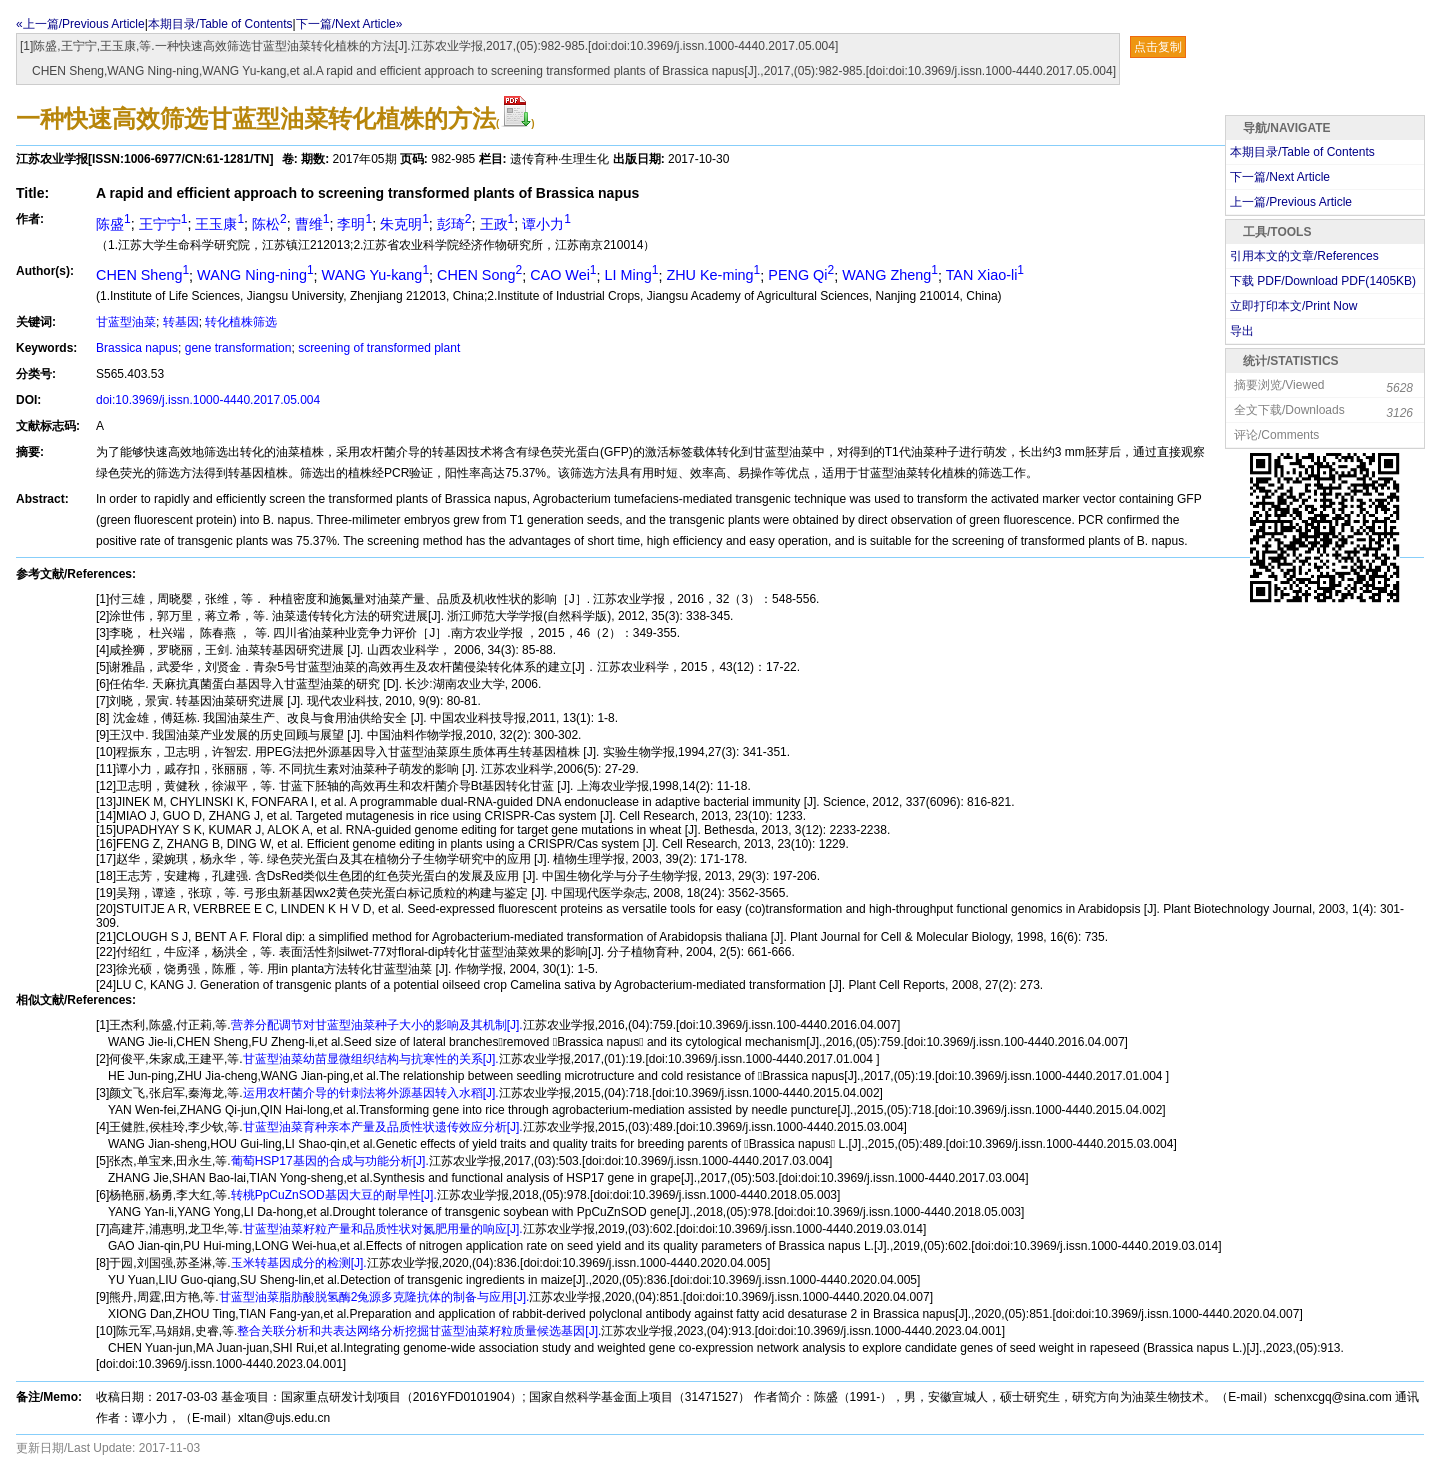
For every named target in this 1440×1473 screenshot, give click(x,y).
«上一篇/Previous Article (80, 24)
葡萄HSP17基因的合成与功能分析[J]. (330, 1161)
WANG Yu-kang (375, 275)
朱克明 (404, 224)
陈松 (269, 224)
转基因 (181, 322)
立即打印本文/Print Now (1293, 306)
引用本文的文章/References (1304, 256)
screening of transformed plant (379, 348)
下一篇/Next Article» (349, 24)
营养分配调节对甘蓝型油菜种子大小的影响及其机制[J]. (377, 1025)
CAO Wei (563, 275)
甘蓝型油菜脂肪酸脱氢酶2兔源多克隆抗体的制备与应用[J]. (374, 1297)
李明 (354, 224)
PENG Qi (801, 275)
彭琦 (454, 224)
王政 (497, 224)
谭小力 (546, 224)
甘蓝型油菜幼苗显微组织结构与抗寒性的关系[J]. (371, 1059)
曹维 (312, 224)
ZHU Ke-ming (713, 275)
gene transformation (238, 348)
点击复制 (1158, 47)
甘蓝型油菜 (126, 322)
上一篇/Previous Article (1291, 202)
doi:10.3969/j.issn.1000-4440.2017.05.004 (208, 400)
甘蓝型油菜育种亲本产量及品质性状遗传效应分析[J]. (383, 1127)
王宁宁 (163, 224)
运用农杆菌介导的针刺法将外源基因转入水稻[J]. (371, 1093)
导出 (1242, 331)
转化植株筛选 (241, 322)
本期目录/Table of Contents (220, 24)
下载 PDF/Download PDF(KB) (1323, 281)
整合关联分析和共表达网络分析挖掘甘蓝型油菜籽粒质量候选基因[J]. (419, 1331)
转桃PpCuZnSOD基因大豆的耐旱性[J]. (334, 1195)
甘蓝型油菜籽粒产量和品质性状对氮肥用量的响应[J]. (383, 1229)
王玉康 (219, 224)
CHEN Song (479, 275)
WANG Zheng (890, 275)
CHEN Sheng (142, 275)
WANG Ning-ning (255, 275)
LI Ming (632, 275)
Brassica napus (137, 348)
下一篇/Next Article (1280, 177)
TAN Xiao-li (985, 275)
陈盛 (113, 224)
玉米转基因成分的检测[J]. (299, 1263)
